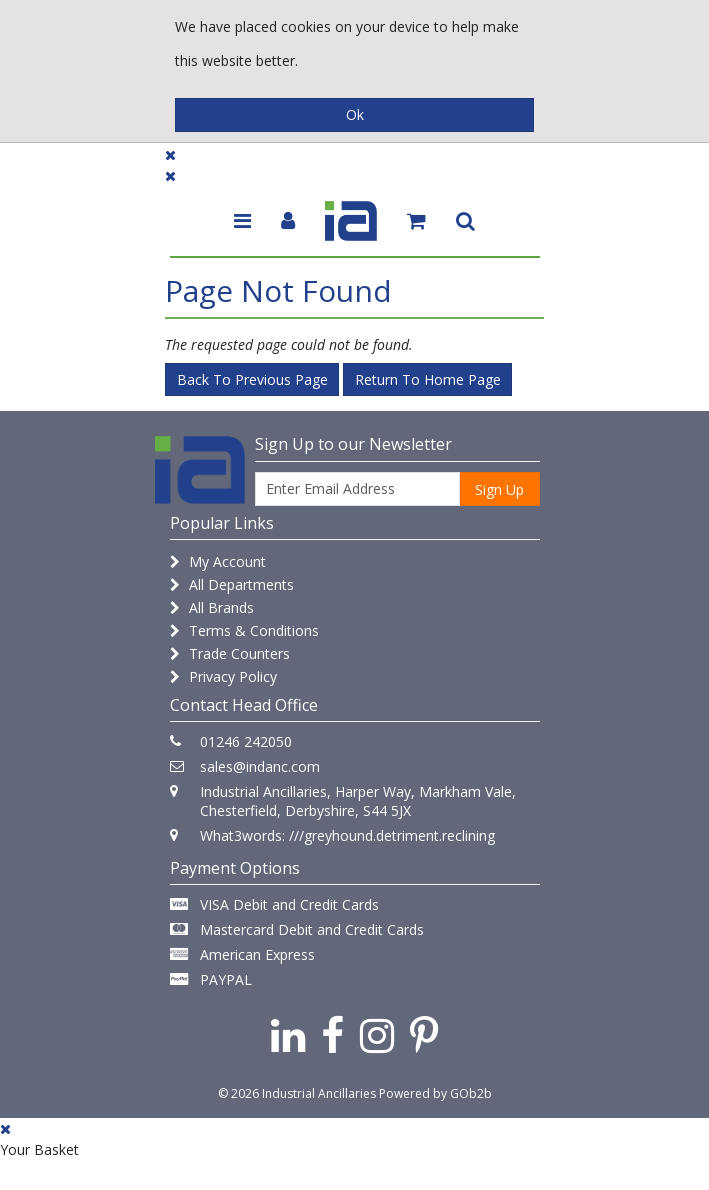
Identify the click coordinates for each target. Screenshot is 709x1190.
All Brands (212, 607)
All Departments (232, 584)
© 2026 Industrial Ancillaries (297, 1093)
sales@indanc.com (260, 766)
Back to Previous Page (252, 379)
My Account (218, 561)
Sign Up (499, 489)
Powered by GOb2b (435, 1093)
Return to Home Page (428, 379)
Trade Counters (230, 653)
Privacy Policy (223, 676)
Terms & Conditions (244, 630)
